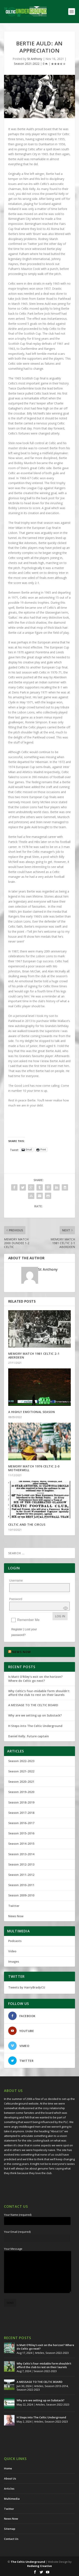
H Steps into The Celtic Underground (35, 1726)
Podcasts (14, 1941)
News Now (15, 1916)
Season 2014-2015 (21, 1844)
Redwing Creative (39, 2566)
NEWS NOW (21, 1652)
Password (15, 1599)
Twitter (13, 1906)
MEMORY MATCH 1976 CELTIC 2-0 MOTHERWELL (34, 1468)
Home (8, 2468)
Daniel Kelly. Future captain (28, 1736)
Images (13, 1961)
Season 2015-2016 (21, 1833)
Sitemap (9, 2529)
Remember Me (28, 1620)
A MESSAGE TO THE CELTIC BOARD (33, 1705)
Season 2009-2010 (21, 1895)
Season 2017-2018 (21, 1813)
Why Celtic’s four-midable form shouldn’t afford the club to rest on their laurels (39, 1693)
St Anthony (34, 59)
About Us (10, 2478)
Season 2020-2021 (21, 1782)
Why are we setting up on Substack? (35, 1715)
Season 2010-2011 (21, 1885)
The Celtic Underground (28, 2562)
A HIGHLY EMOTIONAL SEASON (31, 1412)
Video (12, 1951)
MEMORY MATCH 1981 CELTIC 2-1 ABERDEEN (34, 1355)
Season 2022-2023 (21, 1761)
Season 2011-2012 (21, 1875)
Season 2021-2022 (26, 64)
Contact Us (11, 2539)
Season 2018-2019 (21, 1802)
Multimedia (12, 2499)
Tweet (14, 1149)
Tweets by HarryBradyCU (26, 1987)
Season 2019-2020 (21, 1792)
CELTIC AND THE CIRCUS (27, 1524)
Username (16, 1580)
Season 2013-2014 (21, 1854)
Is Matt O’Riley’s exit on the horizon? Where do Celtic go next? (35, 1678)
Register (16, 1629)
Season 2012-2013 (21, 1864)
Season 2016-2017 (21, 1823)
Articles (39, 2353)
